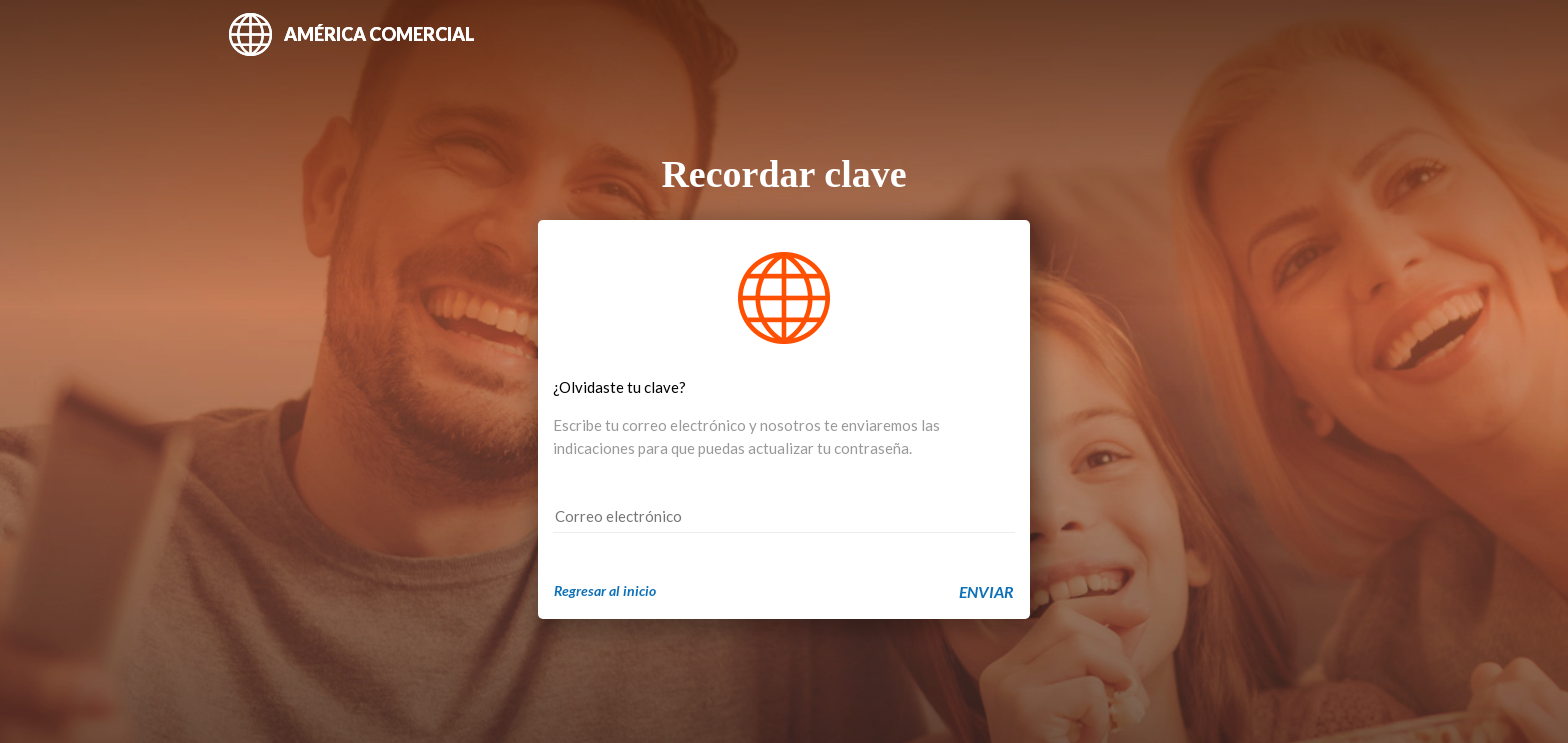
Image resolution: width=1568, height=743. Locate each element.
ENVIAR (986, 591)
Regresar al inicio (605, 590)
